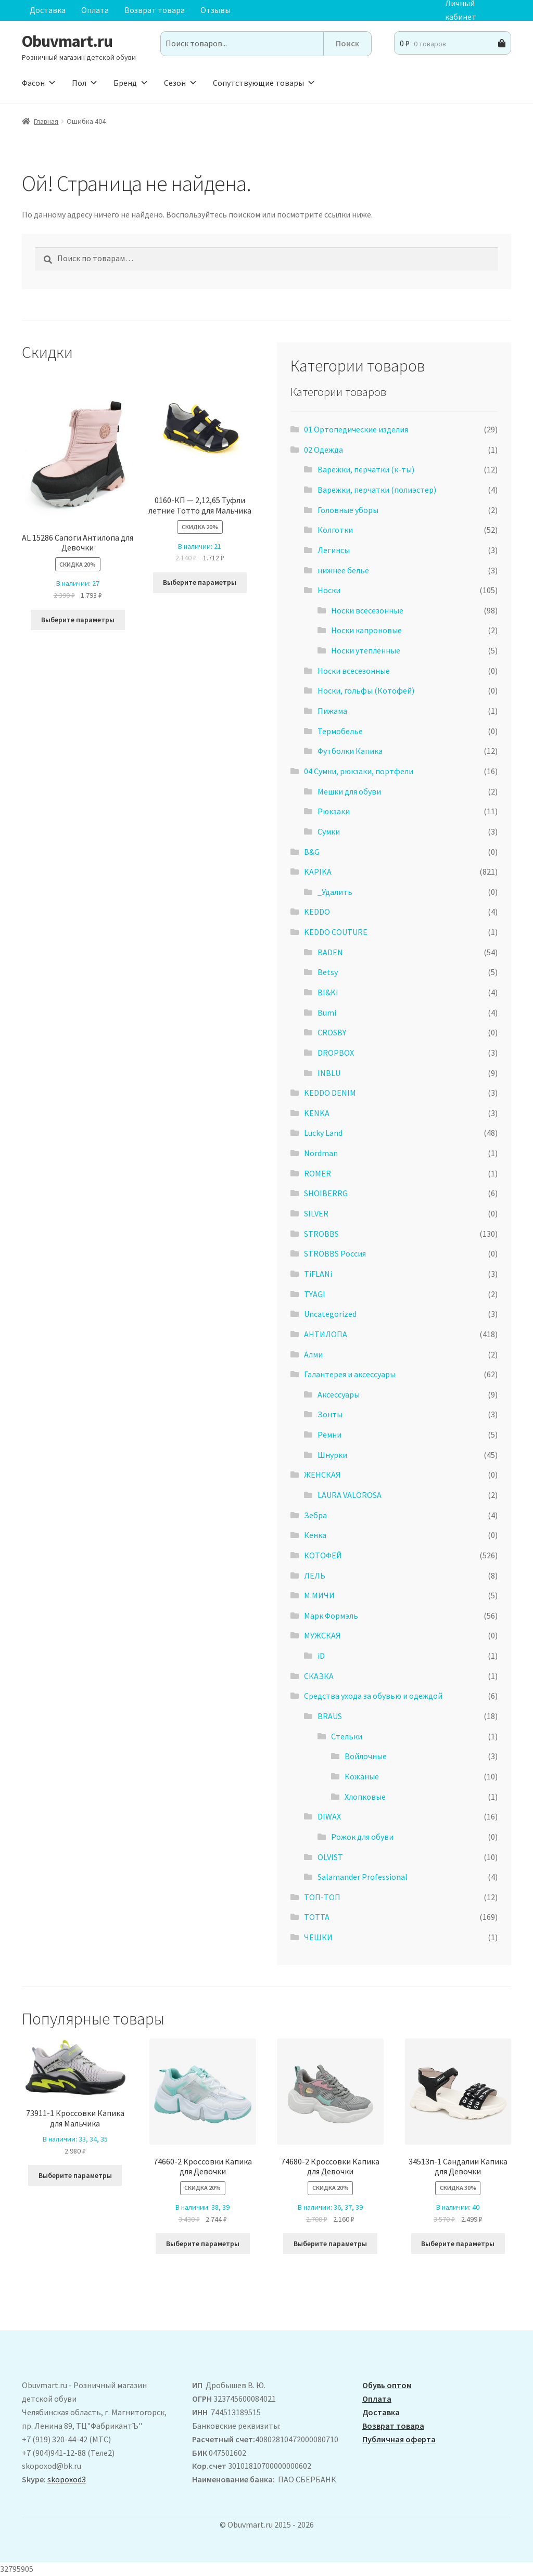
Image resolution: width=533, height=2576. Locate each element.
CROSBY (332, 1032)
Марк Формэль (331, 1615)
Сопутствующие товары (264, 83)
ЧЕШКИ (318, 1937)
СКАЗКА (319, 1676)
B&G (312, 852)
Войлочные (366, 1756)
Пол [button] (85, 83)
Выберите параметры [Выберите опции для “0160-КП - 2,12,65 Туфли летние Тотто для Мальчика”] (199, 582)
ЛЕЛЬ (314, 1575)
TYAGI (314, 1294)
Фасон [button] (39, 83)
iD (321, 1655)
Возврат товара (154, 10)
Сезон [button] (180, 83)
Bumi (327, 1012)
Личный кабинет (460, 10)
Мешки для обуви (349, 791)
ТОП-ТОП (322, 1897)
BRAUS (330, 1716)
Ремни (329, 1434)
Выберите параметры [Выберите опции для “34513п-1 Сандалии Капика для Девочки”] (457, 2243)
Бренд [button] (130, 83)
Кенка (315, 1535)
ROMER (317, 1173)
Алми (313, 1354)
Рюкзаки (334, 811)
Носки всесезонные (367, 610)
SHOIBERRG (326, 1193)
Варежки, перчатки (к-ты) (366, 469)
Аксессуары (339, 1394)
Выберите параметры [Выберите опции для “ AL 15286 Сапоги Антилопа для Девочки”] (78, 619)
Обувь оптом (387, 2385)
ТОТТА (316, 1917)
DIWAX (329, 1816)
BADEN (330, 952)
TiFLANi (318, 1273)
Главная (46, 121)
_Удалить (335, 892)
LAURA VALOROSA (350, 1495)
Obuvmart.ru (67, 41)
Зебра (315, 1515)
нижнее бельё (343, 570)
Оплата (95, 10)
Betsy (328, 972)
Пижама (332, 711)
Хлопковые (365, 1796)
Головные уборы (348, 510)
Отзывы (215, 10)
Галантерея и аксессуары (350, 1374)
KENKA (316, 1113)
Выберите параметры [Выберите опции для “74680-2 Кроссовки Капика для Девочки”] (330, 2243)
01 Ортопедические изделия (356, 429)
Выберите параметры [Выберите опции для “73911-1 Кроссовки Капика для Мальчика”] (75, 2175)
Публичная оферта (399, 2439)
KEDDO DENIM (330, 1092)
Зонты (330, 1414)
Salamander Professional (363, 1877)
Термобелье (340, 731)
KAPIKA (318, 871)
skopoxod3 (66, 2479)
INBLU (329, 1073)
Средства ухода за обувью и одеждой (373, 1695)
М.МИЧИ (319, 1595)
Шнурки (332, 1455)
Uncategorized (330, 1314)
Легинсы (334, 550)
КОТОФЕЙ (323, 1555)
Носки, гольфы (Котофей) (366, 690)
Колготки (335, 529)
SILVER (316, 1213)
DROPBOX (336, 1052)
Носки (329, 590)
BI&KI (328, 992)
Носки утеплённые (365, 650)
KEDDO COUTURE (335, 932)
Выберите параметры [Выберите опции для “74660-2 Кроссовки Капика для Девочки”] (202, 2243)
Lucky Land (323, 1132)
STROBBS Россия (335, 1253)
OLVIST (330, 1857)
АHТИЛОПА (325, 1334)
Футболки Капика (350, 751)
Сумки (329, 831)
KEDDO (317, 911)
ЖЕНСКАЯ (322, 1474)
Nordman (321, 1153)
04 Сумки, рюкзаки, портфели (358, 771)
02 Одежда (323, 449)
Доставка (48, 10)
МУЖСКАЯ (322, 1635)
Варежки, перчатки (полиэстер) (377, 489)
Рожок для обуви (362, 1836)
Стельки (346, 1736)
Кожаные (362, 1776)
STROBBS (321, 1233)
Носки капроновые (366, 630)
